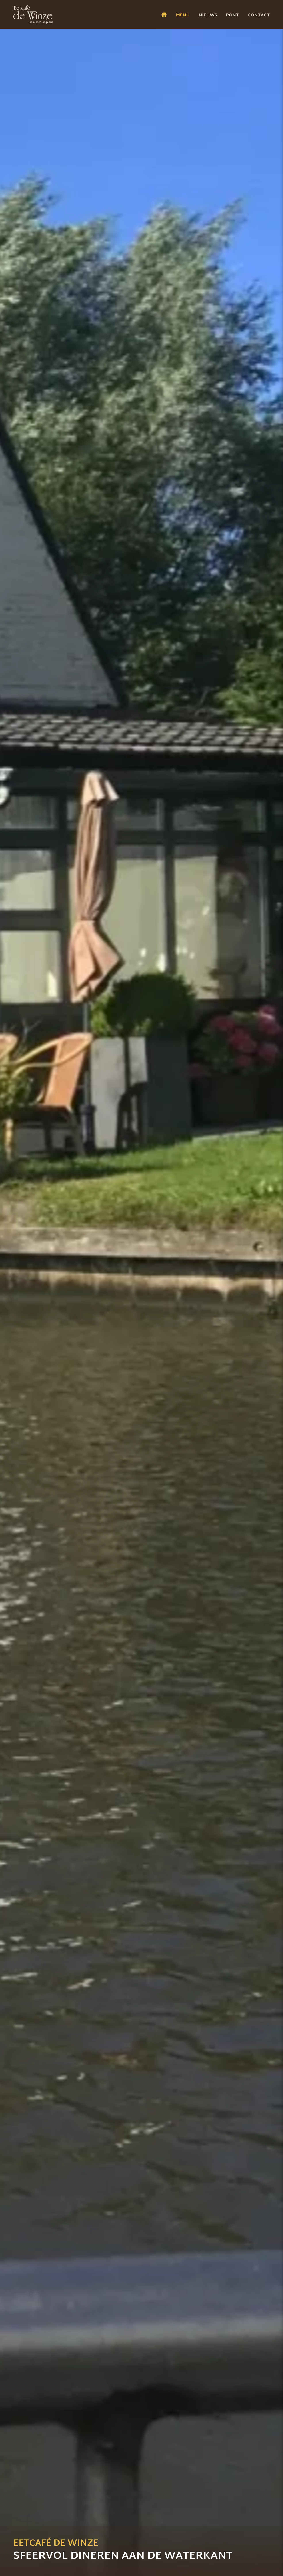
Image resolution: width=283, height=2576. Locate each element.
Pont (232, 15)
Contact (259, 15)
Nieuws (208, 15)
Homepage (164, 14)
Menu (183, 15)
